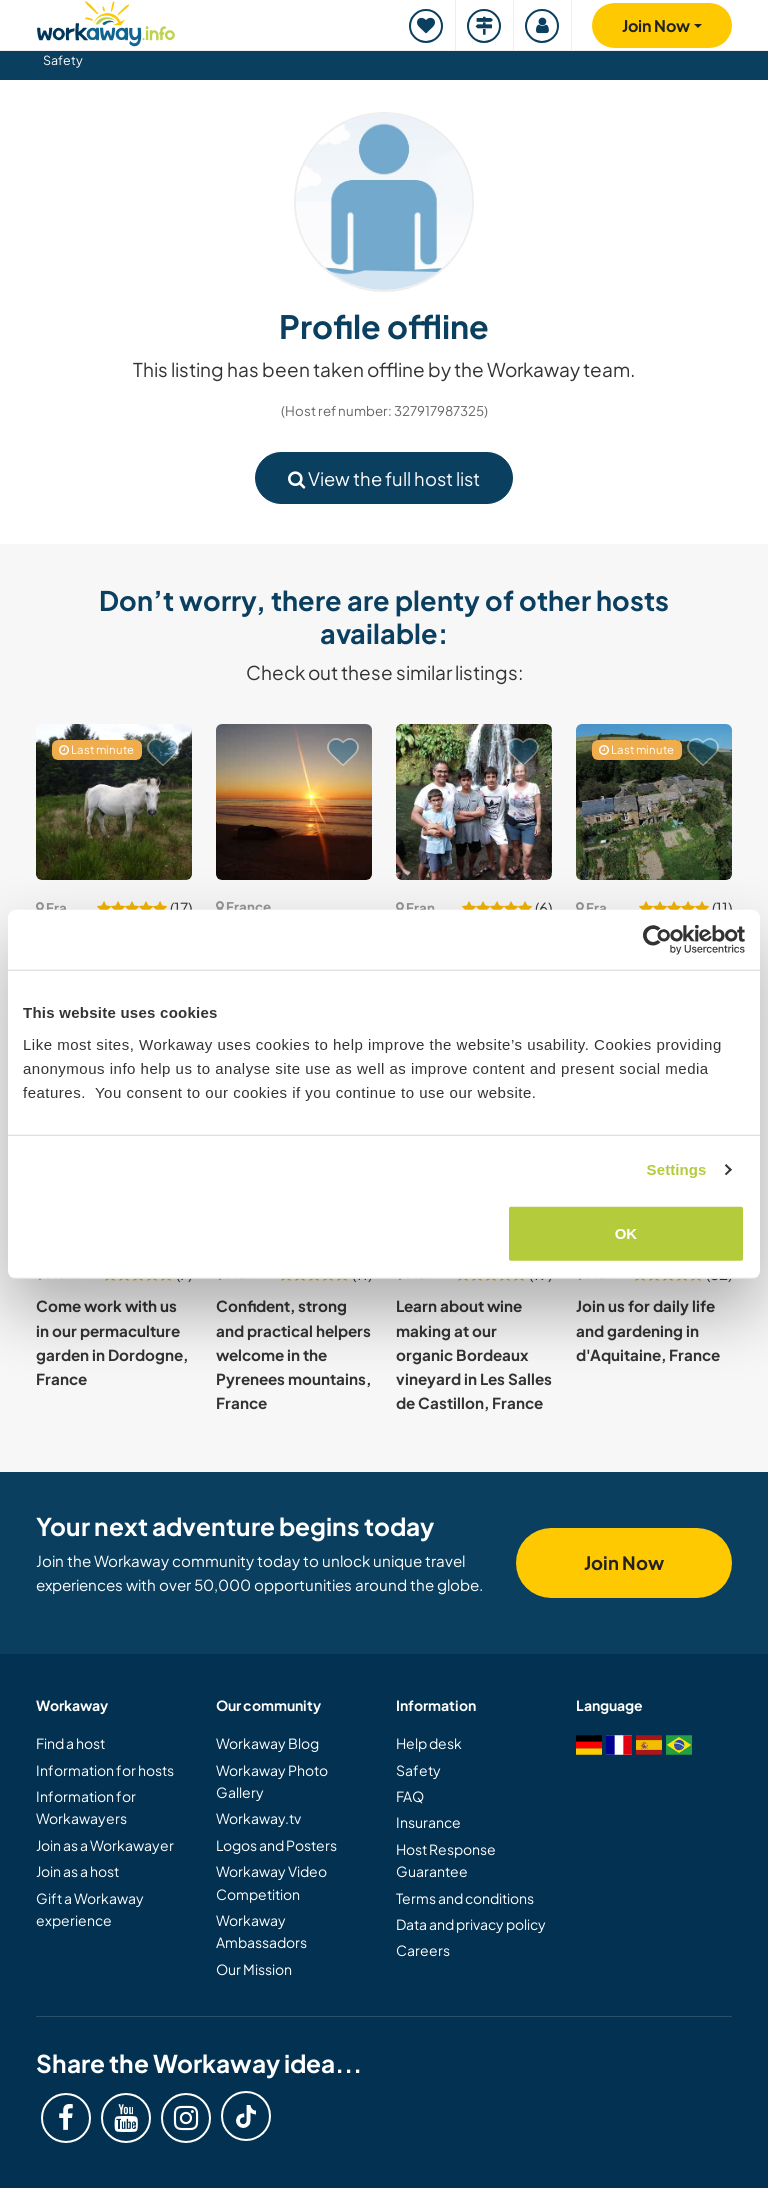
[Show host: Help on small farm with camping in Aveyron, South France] (654, 802)
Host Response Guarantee (446, 1860)
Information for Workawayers (86, 1807)
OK (626, 1232)
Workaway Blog (267, 1743)
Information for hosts (105, 1770)
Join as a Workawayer (105, 1845)
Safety (63, 60)
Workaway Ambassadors (261, 1931)
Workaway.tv (258, 1818)
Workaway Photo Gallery (272, 1781)
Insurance (428, 1822)
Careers (423, 1950)
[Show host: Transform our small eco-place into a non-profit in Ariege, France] (114, 802)
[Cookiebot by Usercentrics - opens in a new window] (657, 940)
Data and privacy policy (471, 1924)
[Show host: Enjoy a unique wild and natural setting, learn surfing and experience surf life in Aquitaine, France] (294, 802)
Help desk (429, 1743)
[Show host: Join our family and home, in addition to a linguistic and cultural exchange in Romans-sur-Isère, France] (474, 802)
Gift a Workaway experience (90, 1909)
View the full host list (384, 478)
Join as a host (77, 1871)
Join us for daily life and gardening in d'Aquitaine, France (648, 1330)
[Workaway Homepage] (106, 20)
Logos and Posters (276, 1845)
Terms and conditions (465, 1898)
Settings (677, 1169)
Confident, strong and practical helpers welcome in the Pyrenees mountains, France (293, 1354)
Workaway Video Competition (271, 1882)
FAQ (410, 1796)
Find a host (70, 1743)
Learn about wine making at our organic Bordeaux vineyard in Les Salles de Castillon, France (474, 1354)
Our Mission (254, 1969)
